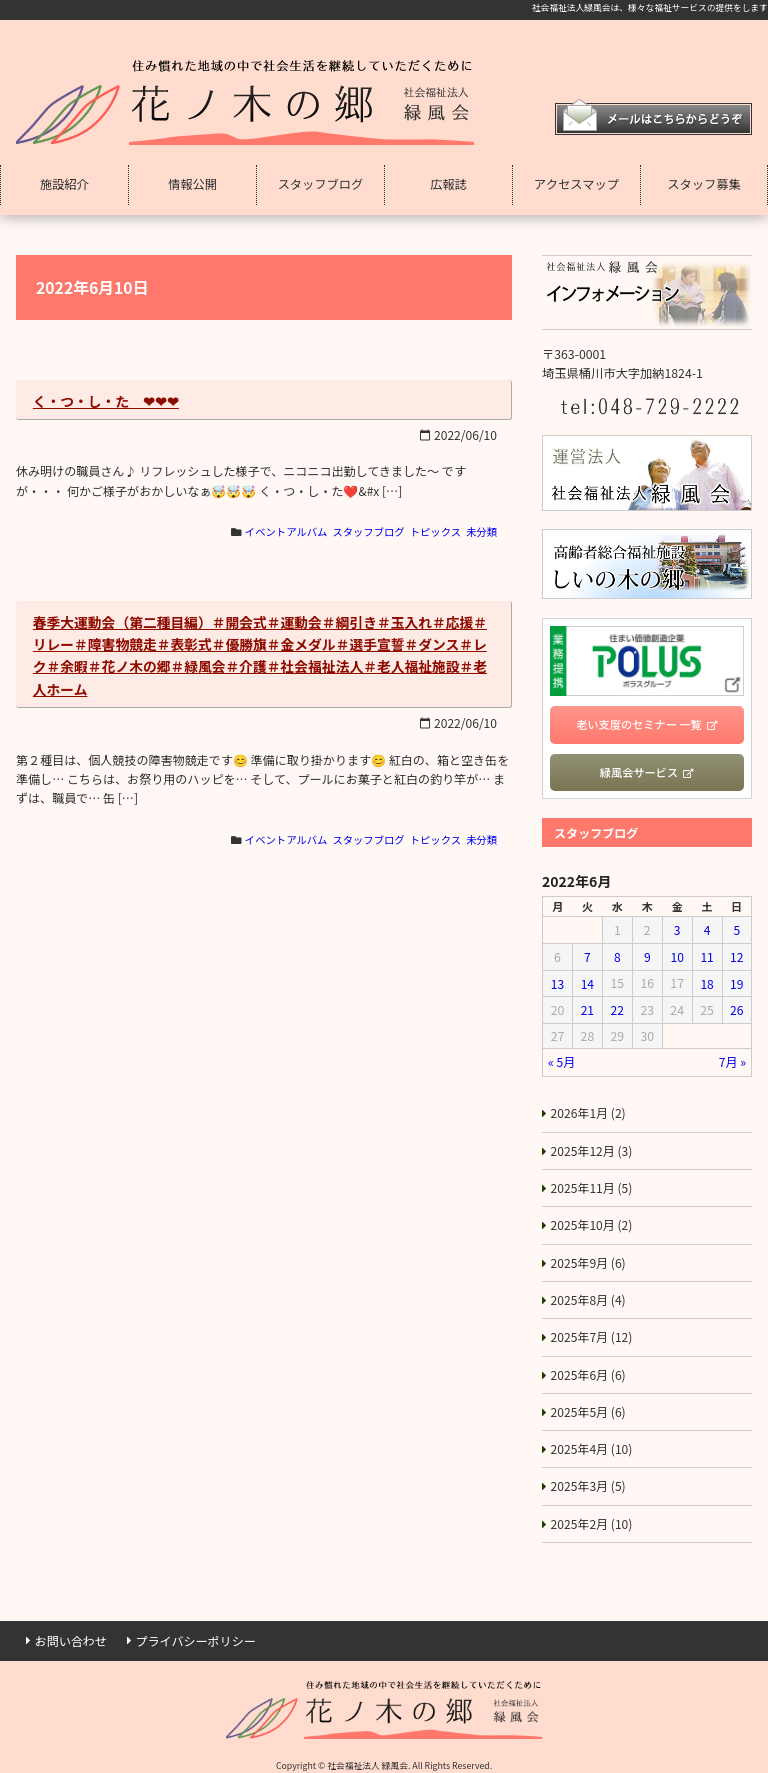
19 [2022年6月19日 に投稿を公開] (737, 982)
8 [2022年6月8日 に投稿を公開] (617, 956)
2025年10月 (592, 1218)
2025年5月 (589, 1401)
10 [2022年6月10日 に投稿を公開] (677, 956)
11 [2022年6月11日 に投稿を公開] (707, 956)
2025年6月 (589, 1365)
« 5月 (562, 1058)
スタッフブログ (321, 184)
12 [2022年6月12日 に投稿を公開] (737, 956)
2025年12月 (592, 1145)
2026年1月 (589, 1108)
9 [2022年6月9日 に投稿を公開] (647, 956)
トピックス (434, 533)
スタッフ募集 (704, 184)
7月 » (732, 1058)
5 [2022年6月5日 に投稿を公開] (736, 930)
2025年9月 (589, 1255)
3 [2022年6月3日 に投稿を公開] (676, 930)
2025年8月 (589, 1291)
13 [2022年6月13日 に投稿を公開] (558, 982)
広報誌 (448, 184)
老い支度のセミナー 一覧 (639, 724)
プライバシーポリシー (198, 1628)
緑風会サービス (639, 773)
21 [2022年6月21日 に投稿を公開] (587, 1007)
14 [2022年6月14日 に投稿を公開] (587, 982)
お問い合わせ (72, 1628)
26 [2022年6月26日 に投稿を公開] (737, 1007)
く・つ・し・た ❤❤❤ (107, 401)
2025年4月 (592, 1438)
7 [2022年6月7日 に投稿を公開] (587, 956)
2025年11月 (592, 1182)
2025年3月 (589, 1474)
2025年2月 (592, 1511)
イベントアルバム (283, 533)
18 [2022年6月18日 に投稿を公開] (707, 982)
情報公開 (192, 184)
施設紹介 (64, 184)
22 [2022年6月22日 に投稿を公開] (617, 1007)
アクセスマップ (576, 184)
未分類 (482, 533)
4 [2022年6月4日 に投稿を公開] (706, 930)
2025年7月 (592, 1328)
